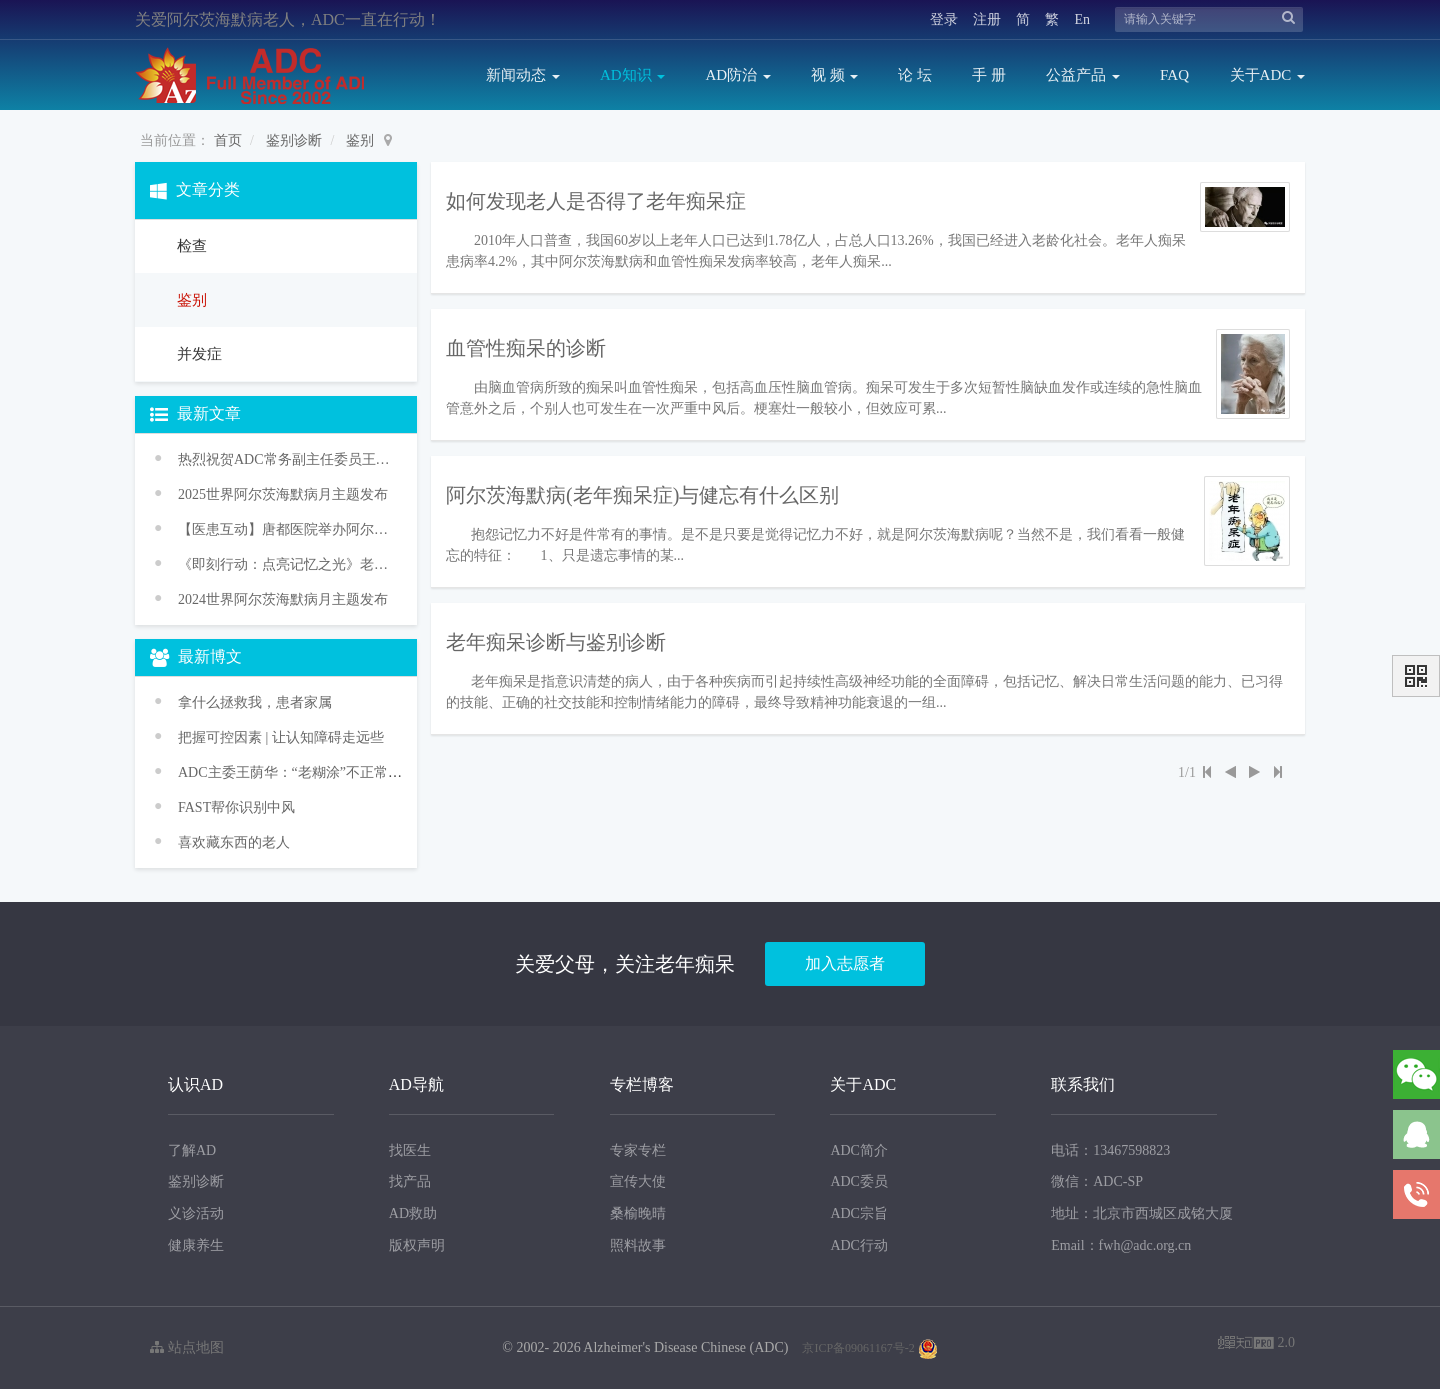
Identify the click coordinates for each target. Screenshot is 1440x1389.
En (1082, 19)
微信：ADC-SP (1097, 1181)
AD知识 (632, 75)
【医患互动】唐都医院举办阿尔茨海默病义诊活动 (285, 529)
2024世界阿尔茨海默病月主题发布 (283, 599)
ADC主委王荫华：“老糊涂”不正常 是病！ (306, 772)
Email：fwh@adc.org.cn (1121, 1245)
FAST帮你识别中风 (236, 807)
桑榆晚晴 (638, 1213)
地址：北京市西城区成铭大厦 (1142, 1213)
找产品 (410, 1181)
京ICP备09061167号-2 (858, 1348)
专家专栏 (638, 1150)
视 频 (835, 75)
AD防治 (737, 75)
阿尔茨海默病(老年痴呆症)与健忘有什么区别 (642, 495)
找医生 (410, 1150)
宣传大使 (638, 1181)
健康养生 (196, 1245)
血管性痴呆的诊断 (526, 348)
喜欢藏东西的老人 (234, 842)
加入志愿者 (845, 963)
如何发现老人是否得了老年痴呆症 (596, 201)
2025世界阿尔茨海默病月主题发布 (283, 494)
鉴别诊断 (294, 140)
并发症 (197, 354)
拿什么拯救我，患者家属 (255, 702)
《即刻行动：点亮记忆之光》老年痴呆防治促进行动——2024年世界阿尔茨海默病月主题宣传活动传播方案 (285, 564)
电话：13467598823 (1110, 1150)
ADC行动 (859, 1245)
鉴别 (360, 140)
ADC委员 (859, 1181)
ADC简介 (859, 1150)
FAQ (1174, 75)
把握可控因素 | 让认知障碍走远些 (281, 737)
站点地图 (187, 1347)
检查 (190, 246)
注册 (987, 19)
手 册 (989, 75)
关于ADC (1267, 75)
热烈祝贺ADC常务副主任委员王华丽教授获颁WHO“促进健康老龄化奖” (285, 459)
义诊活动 (196, 1213)
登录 (944, 19)
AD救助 (413, 1213)
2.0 (1256, 1344)
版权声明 (417, 1245)
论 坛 (915, 75)
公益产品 (1083, 75)
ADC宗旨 (859, 1213)
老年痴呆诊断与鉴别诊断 (556, 642)
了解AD (192, 1150)
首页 (228, 140)
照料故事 (638, 1245)
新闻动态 (523, 75)
